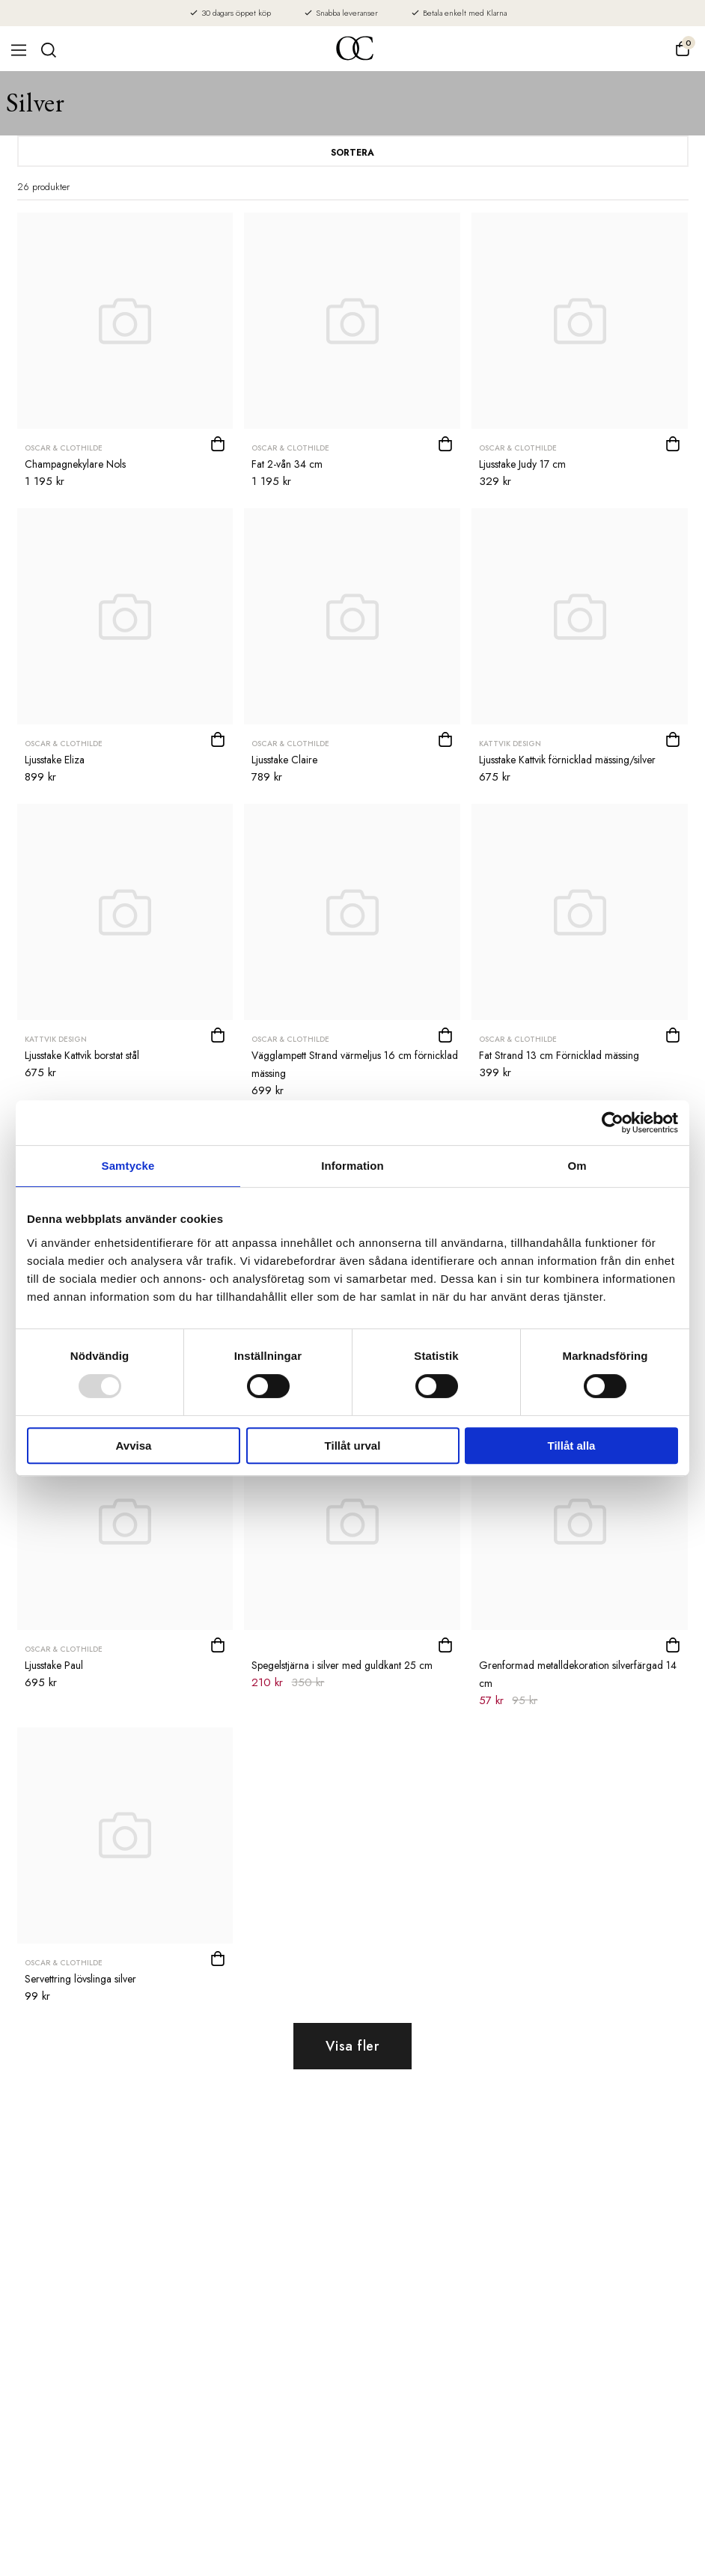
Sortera (352, 152)
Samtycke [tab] (128, 1165)
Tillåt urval (353, 1445)
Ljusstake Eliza (55, 759)
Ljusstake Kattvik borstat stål (82, 1055)
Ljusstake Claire (284, 759)
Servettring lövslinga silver (80, 1978)
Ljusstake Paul (54, 1665)
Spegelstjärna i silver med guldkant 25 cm (342, 1665)
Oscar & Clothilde (64, 448)
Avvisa (134, 1445)
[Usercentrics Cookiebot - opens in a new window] (612, 1122)
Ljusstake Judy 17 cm (522, 464)
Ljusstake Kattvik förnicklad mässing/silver (567, 759)
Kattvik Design (510, 743)
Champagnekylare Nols (75, 464)
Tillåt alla (572, 1445)
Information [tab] (352, 1165)
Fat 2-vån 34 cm (287, 464)
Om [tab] (576, 1165)
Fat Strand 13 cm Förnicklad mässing (559, 1055)
